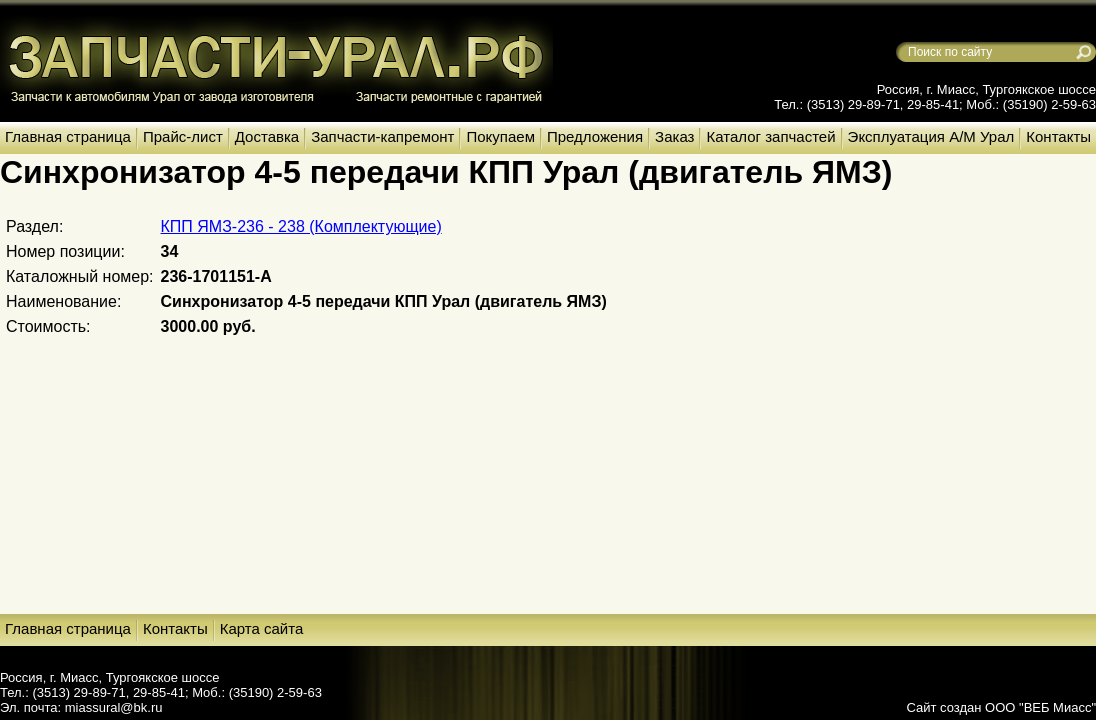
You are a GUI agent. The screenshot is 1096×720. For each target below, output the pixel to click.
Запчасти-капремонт (382, 136)
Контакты (1058, 136)
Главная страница (68, 136)
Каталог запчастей (770, 136)
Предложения (595, 136)
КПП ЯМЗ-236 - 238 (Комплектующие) (301, 226)
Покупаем (500, 136)
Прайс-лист (183, 136)
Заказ (674, 136)
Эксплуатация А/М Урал (931, 136)
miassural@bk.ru (114, 707)
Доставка (267, 136)
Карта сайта (262, 628)
